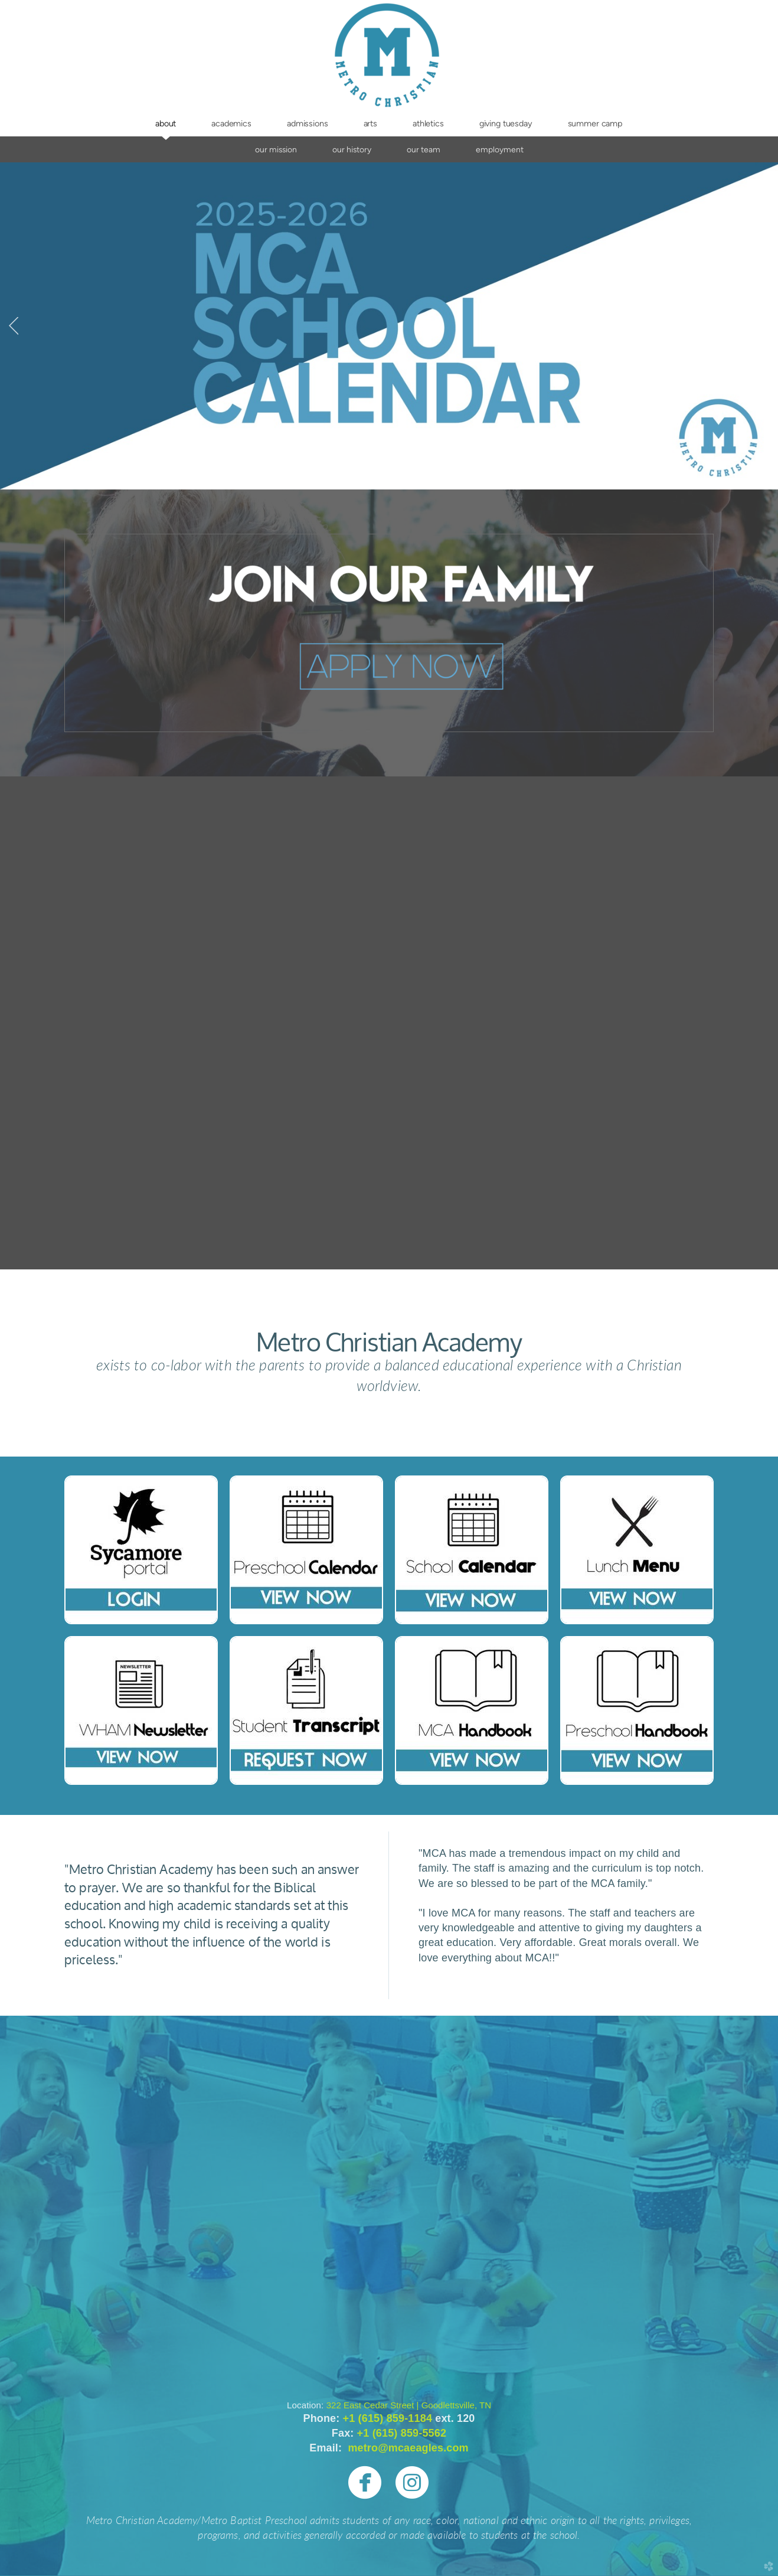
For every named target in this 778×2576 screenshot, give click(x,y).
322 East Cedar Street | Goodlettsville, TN (408, 2405)
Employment (500, 149)
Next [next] (764, 326)
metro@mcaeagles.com (408, 2448)
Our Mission (276, 149)
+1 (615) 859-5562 (402, 2433)
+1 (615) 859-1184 (388, 2418)
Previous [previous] (13, 326)
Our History (351, 149)
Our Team (423, 149)
